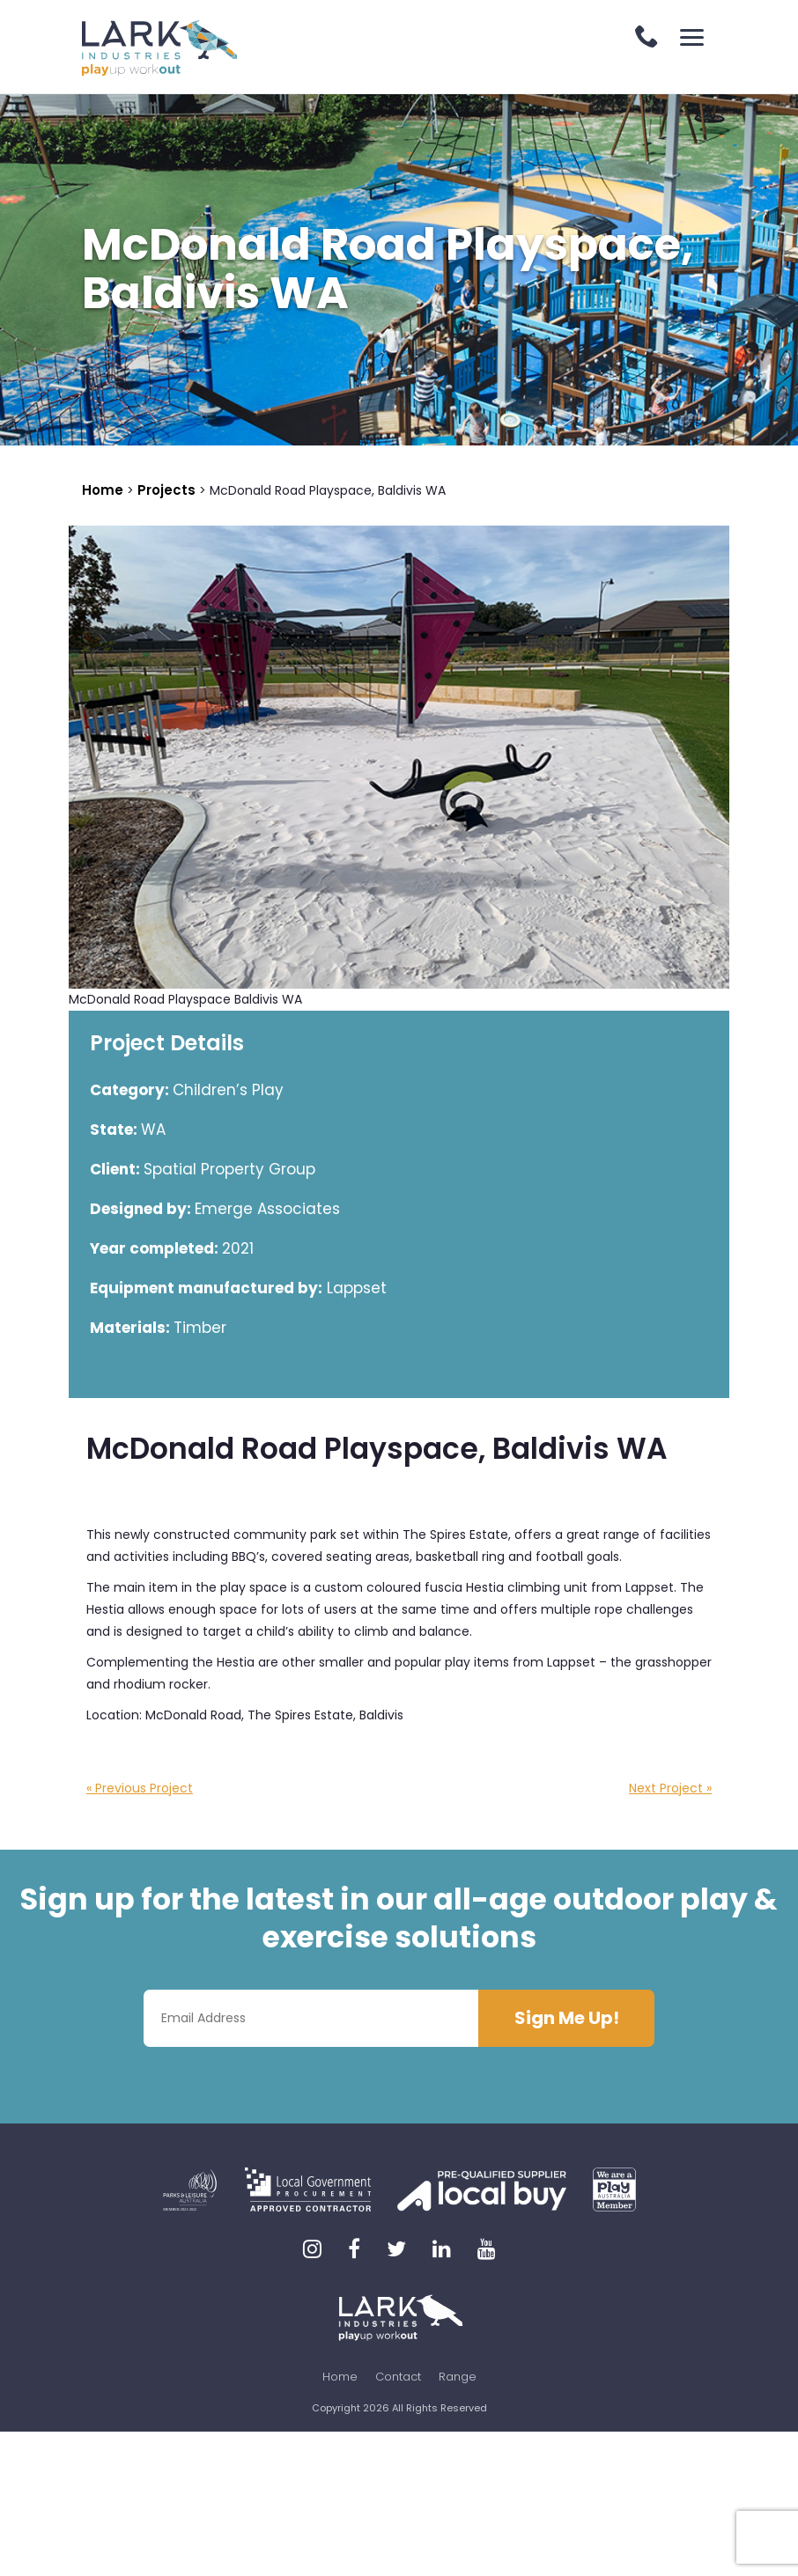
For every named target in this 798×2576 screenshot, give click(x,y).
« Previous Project (139, 1788)
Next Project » (670, 1788)
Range (458, 2376)
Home (340, 2376)
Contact (398, 2376)
